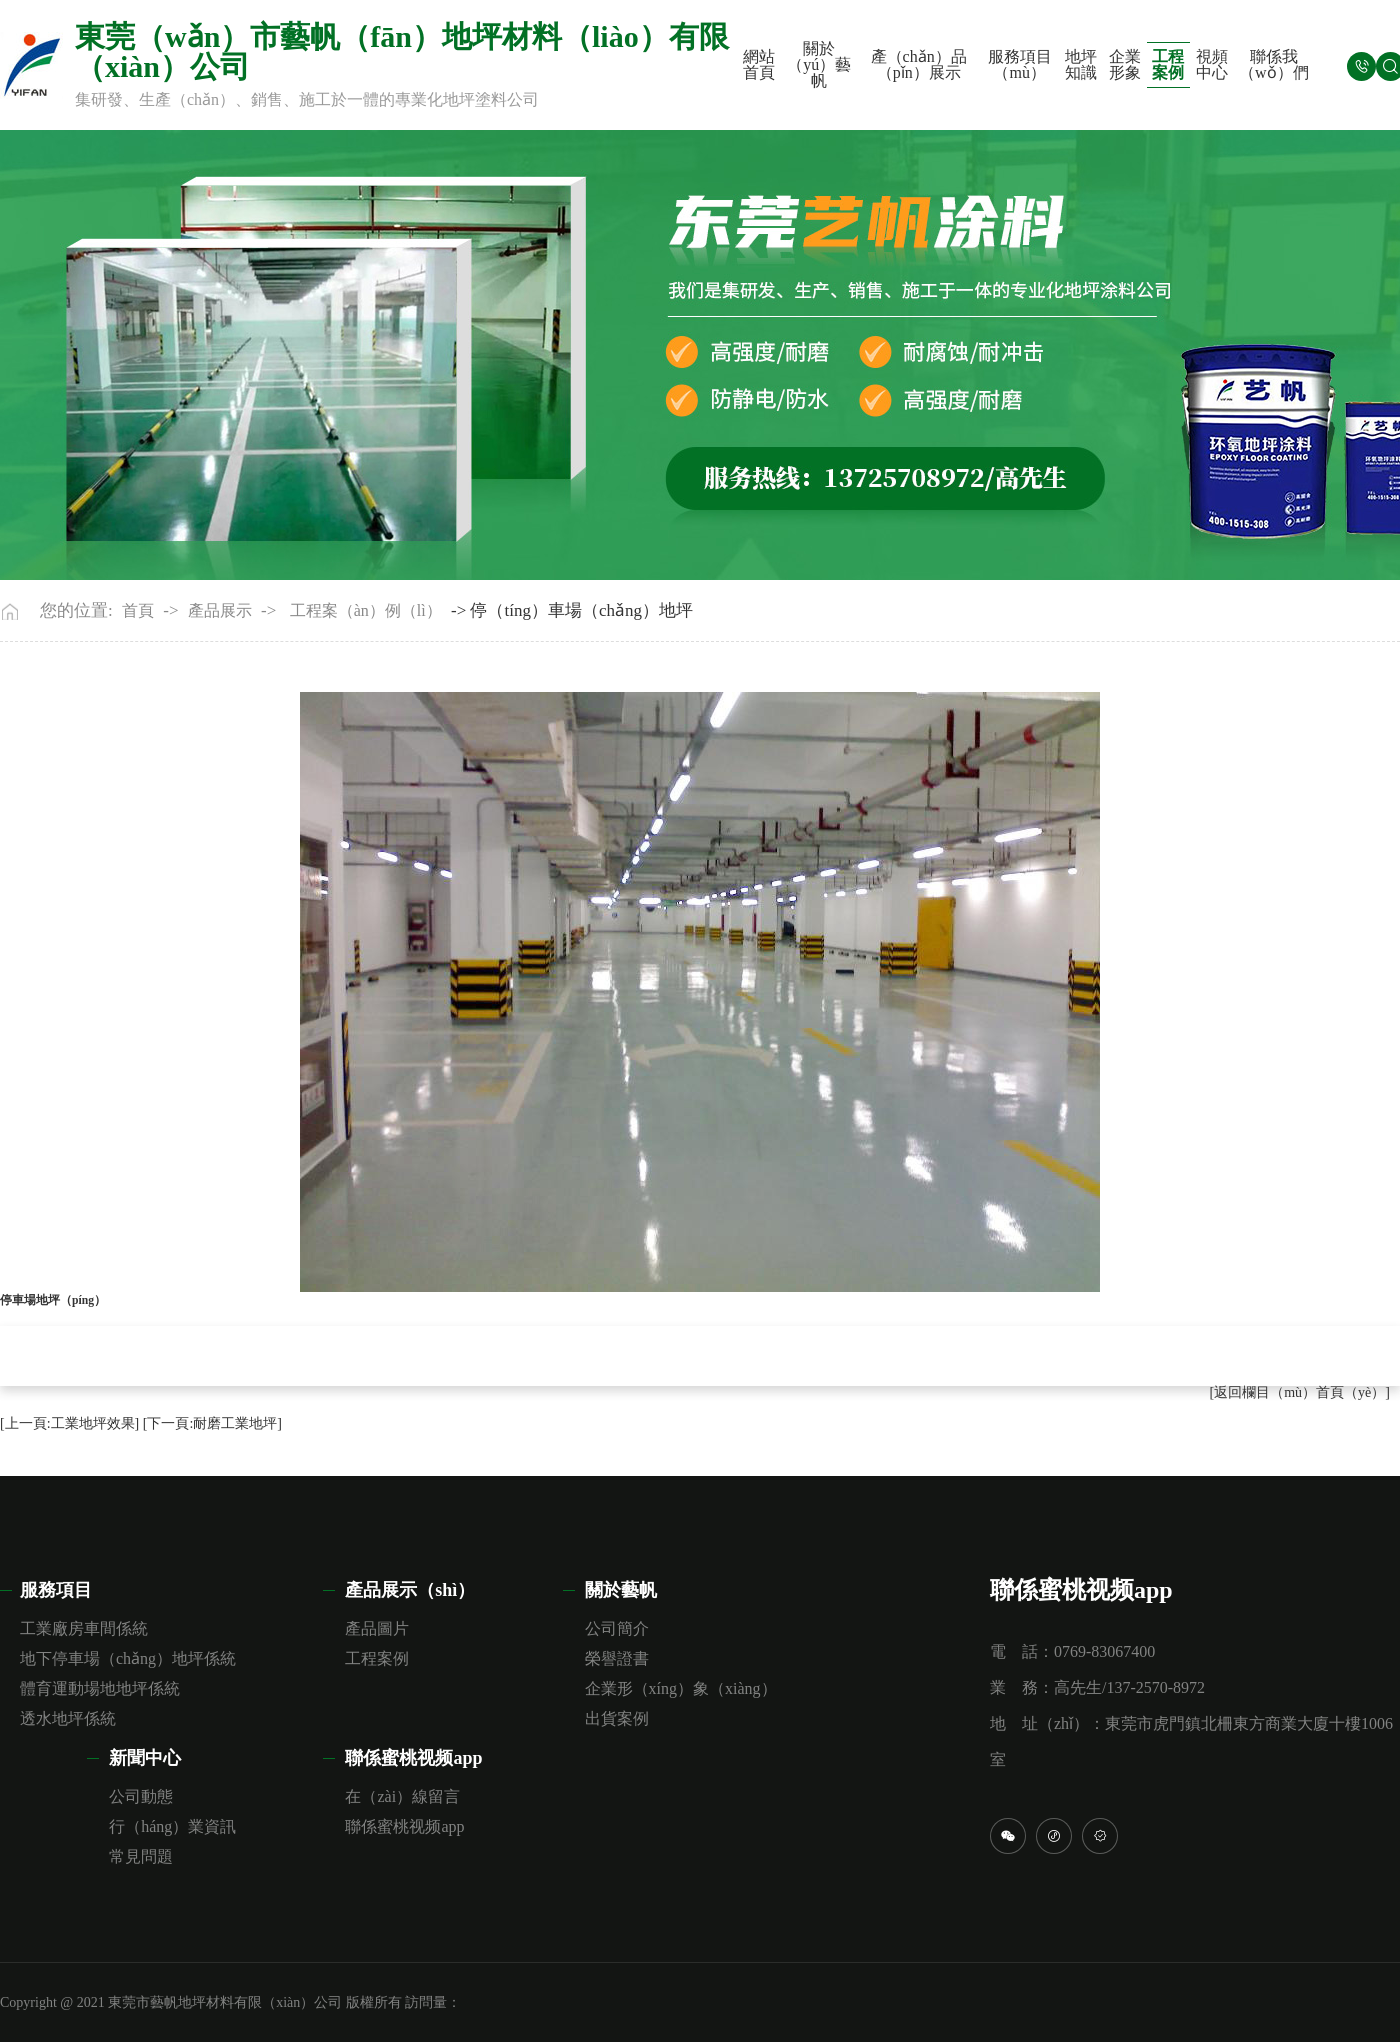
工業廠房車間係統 (84, 1628)
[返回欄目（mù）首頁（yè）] (1300, 1392)
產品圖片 (377, 1628)
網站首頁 (759, 64)
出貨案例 (617, 1718)
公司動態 (141, 1796)
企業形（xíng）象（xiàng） (681, 1688)
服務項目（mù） (1020, 64)
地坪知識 (1081, 64)
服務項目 (56, 1590)
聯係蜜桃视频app (413, 1758)
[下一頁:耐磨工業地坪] (212, 1423)
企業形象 (1125, 64)
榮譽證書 (617, 1658)
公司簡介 (617, 1628)
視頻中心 (1212, 64)
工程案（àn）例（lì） (366, 611)
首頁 (138, 611)
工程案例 (1168, 64)
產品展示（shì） (410, 1590)
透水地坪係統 (68, 1718)
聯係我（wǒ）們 (1274, 64)
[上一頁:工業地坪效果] (69, 1423)
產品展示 (220, 611)
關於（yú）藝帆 (819, 65)
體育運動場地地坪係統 (100, 1688)
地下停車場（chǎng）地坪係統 (128, 1658)
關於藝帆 (621, 1590)
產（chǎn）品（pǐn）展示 (919, 64)
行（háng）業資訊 (172, 1826)
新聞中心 (145, 1758)
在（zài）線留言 (402, 1796)
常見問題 (141, 1856)
